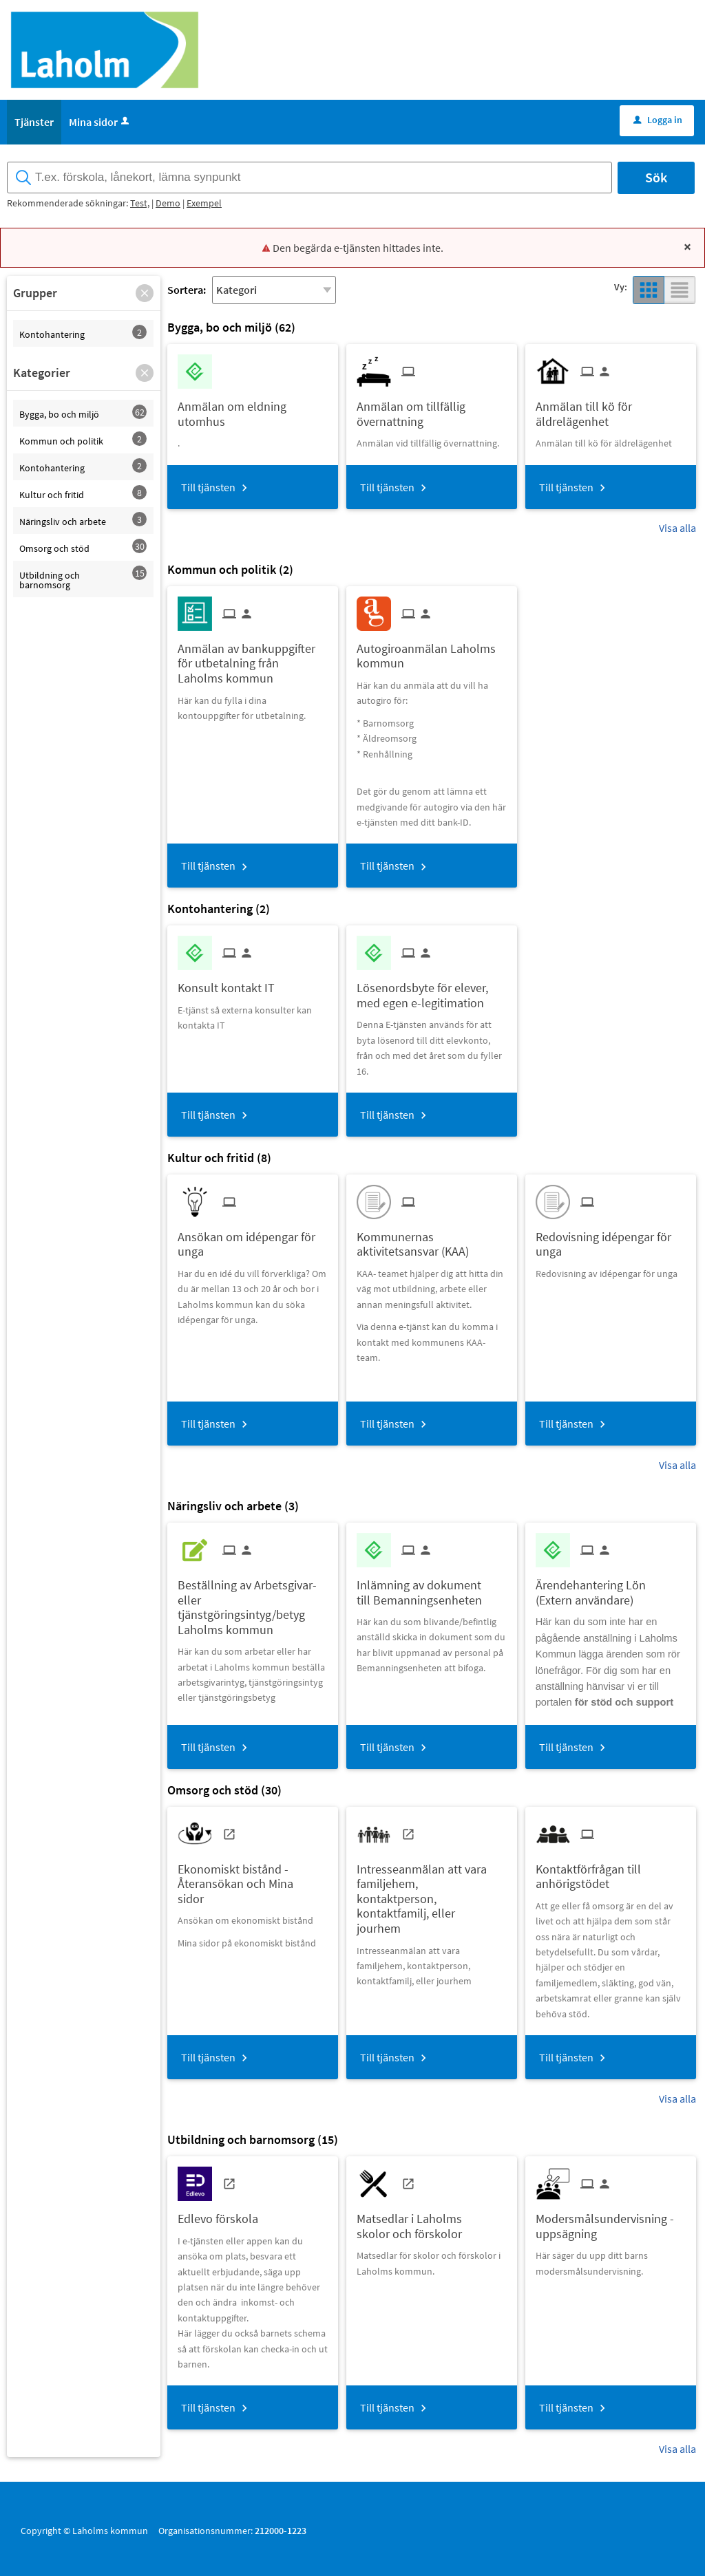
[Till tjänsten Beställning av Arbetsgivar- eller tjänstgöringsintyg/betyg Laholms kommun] (253, 1602)
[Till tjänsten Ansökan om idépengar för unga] (253, 1239)
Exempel (204, 203)
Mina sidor (100, 122)
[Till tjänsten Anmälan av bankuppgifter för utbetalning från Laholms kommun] (253, 658)
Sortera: (186, 290)
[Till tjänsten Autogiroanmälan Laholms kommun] (432, 651)
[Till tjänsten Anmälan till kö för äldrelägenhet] (611, 409)
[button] (145, 293)
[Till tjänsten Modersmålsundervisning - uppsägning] (611, 2221)
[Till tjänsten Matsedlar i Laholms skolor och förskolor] (432, 2221)
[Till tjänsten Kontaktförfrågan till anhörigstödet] (611, 1871)
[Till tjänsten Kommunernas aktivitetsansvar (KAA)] (432, 1239)
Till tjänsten (208, 487)
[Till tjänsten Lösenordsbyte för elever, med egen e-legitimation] (432, 990)
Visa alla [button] (677, 528)
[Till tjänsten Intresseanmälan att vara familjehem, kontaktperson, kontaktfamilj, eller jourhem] (432, 1894)
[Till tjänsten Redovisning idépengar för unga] (611, 1239)
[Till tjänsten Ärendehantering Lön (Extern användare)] (611, 1587)
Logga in (657, 120)
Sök (656, 177)
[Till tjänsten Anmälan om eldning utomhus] (253, 409)
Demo (168, 203)
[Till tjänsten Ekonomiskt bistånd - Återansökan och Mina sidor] (253, 1879)
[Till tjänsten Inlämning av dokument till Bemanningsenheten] (432, 1587)
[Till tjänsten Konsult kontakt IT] (231, 983)
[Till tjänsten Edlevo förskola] (223, 2213)
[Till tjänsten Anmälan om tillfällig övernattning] (432, 409)
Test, (139, 203)
